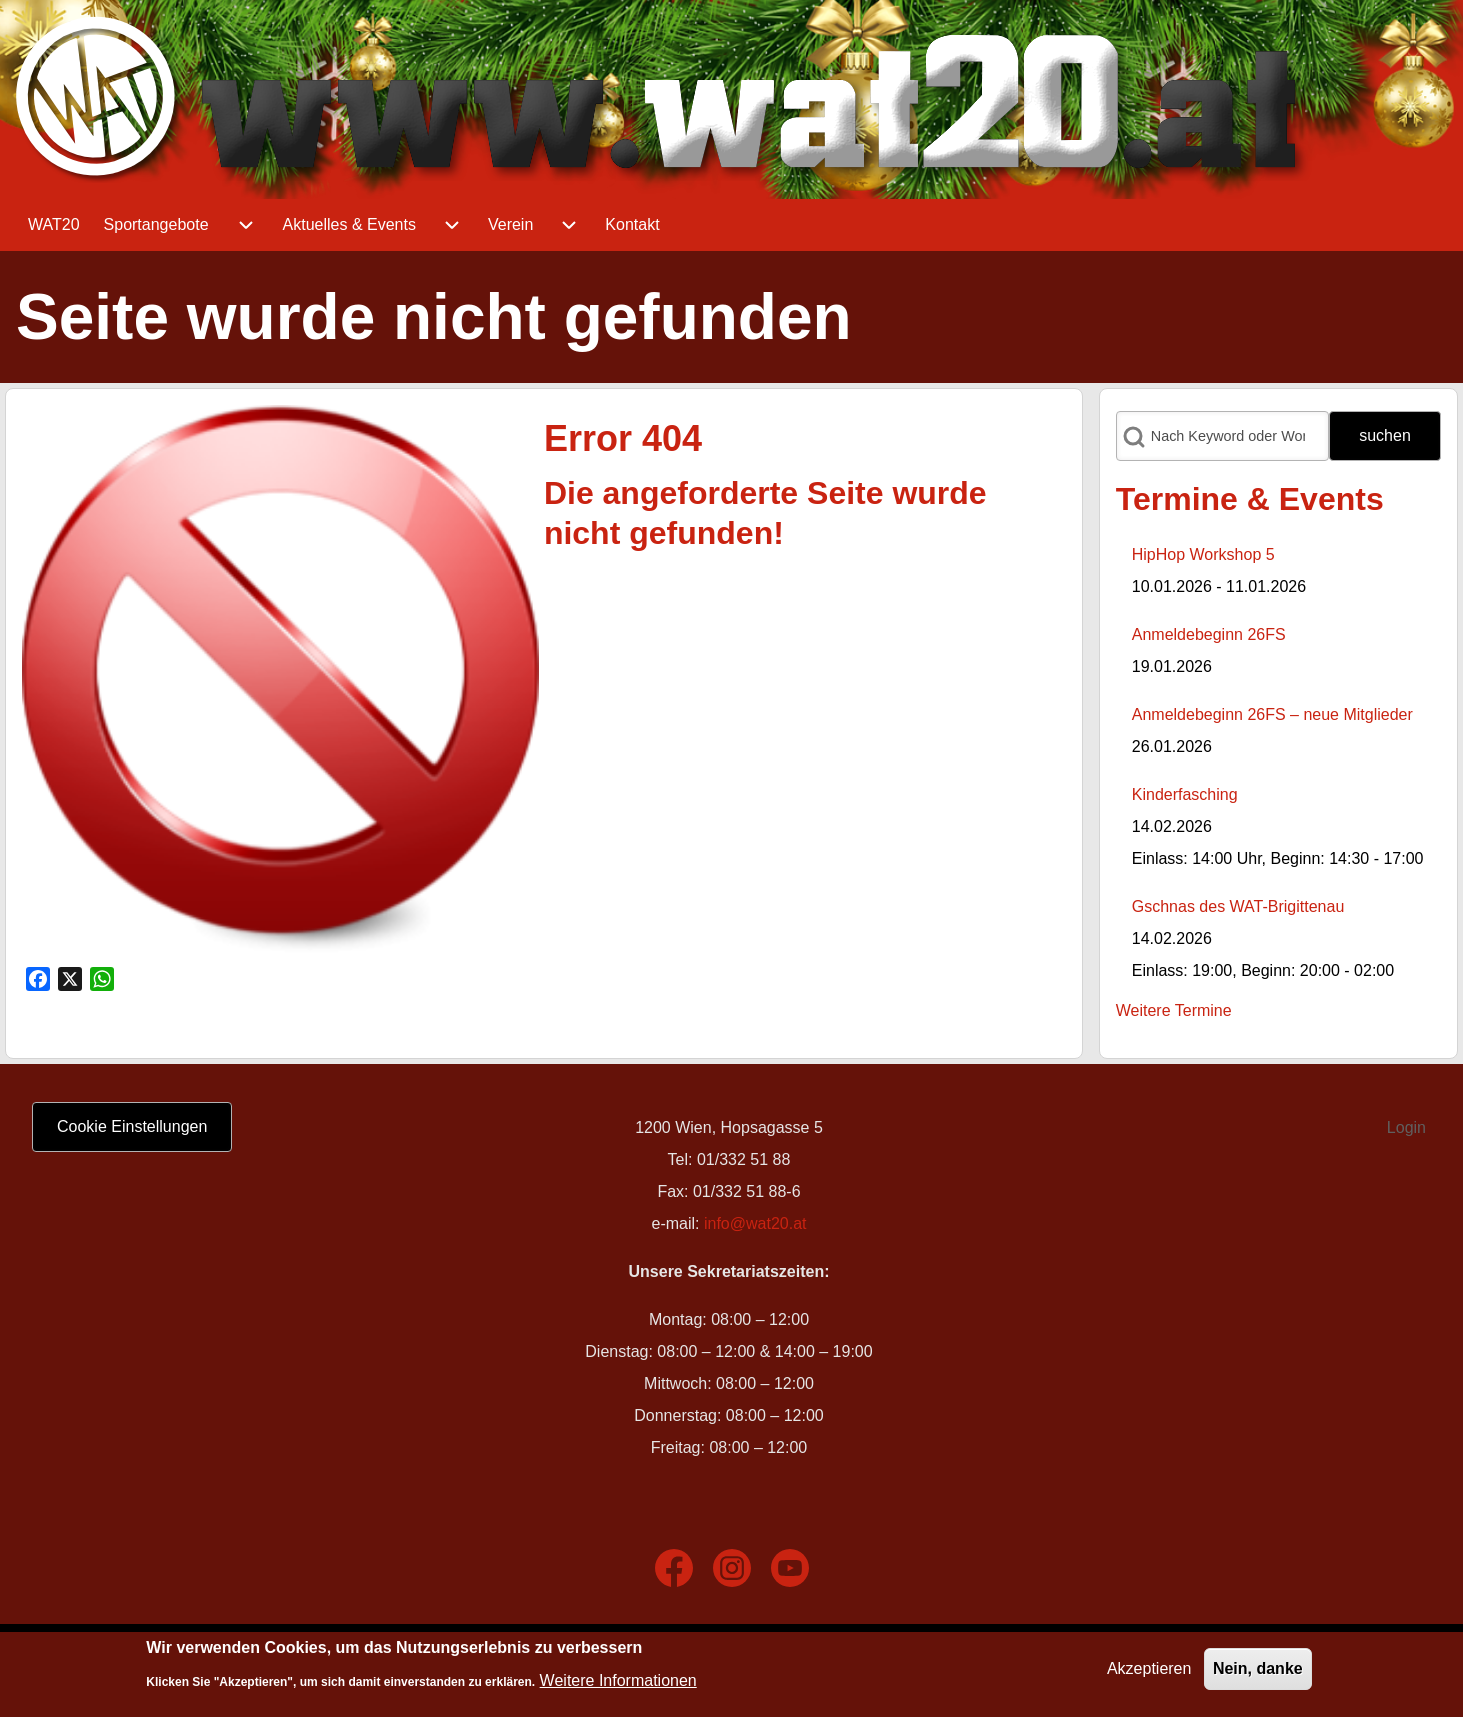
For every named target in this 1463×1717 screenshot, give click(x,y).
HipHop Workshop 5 (1203, 554)
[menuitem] (54, 225)
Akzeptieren (1149, 1672)
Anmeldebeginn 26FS (1209, 634)
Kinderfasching (1185, 794)
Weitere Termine (1174, 1010)
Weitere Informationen (618, 1683)
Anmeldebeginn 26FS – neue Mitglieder (1272, 714)
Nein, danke (1258, 1672)
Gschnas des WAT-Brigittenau (1238, 906)
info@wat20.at (755, 1223)
